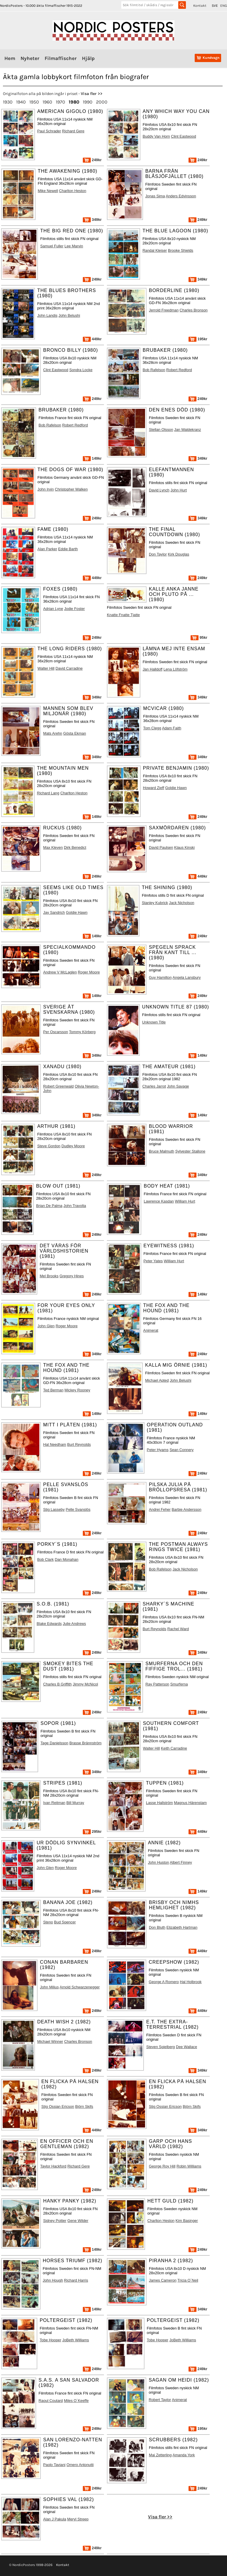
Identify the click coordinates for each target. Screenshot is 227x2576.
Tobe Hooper (50, 2340)
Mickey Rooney (77, 1390)
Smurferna (179, 1684)
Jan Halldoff (152, 669)
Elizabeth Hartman (182, 1927)
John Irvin (46, 489)
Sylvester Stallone (190, 1151)
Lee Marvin (74, 246)
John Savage (178, 1086)
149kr (92, 458)
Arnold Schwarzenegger (80, 1987)
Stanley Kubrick (155, 903)
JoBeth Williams (75, 2340)
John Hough (53, 2280)
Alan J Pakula (54, 2519)
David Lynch (159, 490)
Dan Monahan (66, 1559)
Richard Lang (48, 793)
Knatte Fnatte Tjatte (123, 615)
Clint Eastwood (183, 136)
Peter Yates (153, 1261)
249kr (92, 160)
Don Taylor (158, 554)
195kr (198, 339)
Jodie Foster (74, 608)
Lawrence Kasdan (159, 1201)
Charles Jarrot (154, 1086)
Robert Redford (179, 370)
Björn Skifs (84, 2106)
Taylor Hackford (53, 2166)
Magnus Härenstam (190, 1802)
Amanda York (183, 2455)
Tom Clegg (152, 728)
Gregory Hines (72, 1276)
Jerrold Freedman (164, 310)
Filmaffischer (61, 58)
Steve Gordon (48, 1146)
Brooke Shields (180, 250)
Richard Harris (76, 2280)
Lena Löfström (176, 669)
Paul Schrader (49, 131)
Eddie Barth (68, 549)
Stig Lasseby (54, 1509)
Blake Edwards (49, 1623)
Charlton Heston (72, 191)
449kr (92, 339)
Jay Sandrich (54, 912)
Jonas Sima (155, 196)
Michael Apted (157, 1380)
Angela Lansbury (186, 977)
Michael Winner (50, 2041)
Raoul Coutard (50, 2400)
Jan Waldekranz (187, 429)
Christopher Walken (71, 489)
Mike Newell (48, 191)
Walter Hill (46, 668)
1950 (34, 102)
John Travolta (74, 1205)
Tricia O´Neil (187, 2280)
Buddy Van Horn (156, 136)
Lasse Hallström (159, 1802)
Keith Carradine (174, 1748)
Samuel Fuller (51, 246)
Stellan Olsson (161, 429)
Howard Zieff (153, 788)
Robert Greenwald (58, 1086)
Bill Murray (75, 1802)
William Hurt (185, 1201)
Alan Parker (47, 549)
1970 (60, 102)
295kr (92, 1831)
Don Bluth (157, 1927)
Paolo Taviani (54, 2464)
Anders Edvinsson (181, 196)
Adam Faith (171, 728)
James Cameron (162, 2280)
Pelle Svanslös (78, 1509)
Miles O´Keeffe (76, 2400)
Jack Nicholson (181, 903)
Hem (9, 58)
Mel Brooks (49, 1276)
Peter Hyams (158, 1450)
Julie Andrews (74, 1623)
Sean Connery (181, 1450)
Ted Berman (53, 1390)
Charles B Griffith (57, 1684)
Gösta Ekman (74, 733)
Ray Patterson (157, 1684)
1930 (8, 102)
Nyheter (30, 58)
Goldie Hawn (176, 788)
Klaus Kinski (184, 847)
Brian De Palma (49, 1205)
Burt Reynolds (79, 1444)
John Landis (47, 315)
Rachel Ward (178, 1629)
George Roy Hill (162, 2166)
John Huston (158, 1862)
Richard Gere (73, 131)
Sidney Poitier (54, 2220)
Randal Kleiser (154, 250)
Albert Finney (181, 1862)
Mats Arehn (52, 733)
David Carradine (69, 668)
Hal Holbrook (190, 1982)
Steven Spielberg (160, 2047)
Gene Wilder (78, 2220)
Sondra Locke (81, 370)
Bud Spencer (65, 1922)
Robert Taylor (160, 2399)
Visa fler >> (91, 93)
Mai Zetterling (160, 2455)
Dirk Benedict (75, 847)
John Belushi (69, 315)
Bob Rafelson (154, 370)
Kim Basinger (187, 2220)
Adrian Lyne (53, 608)
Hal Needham (54, 1444)
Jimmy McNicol (85, 1684)
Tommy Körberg (82, 1032)
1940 (21, 102)
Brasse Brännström (85, 1743)
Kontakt (199, 6)
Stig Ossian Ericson (57, 2106)
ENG (223, 6)
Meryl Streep (78, 2519)
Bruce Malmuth (161, 1151)
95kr (199, 637)
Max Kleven (53, 847)
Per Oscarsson (55, 1032)
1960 (47, 102)
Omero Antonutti (79, 2464)
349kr (92, 219)
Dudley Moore (73, 1146)
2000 (101, 102)
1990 (88, 102)
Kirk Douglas (178, 554)
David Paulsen (161, 847)
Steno (48, 1922)
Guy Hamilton (160, 977)
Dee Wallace (186, 2047)
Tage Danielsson (54, 1743)
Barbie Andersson (186, 1509)
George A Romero (164, 1982)
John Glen (46, 1326)
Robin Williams (188, 2166)
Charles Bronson (194, 310)
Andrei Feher (160, 1509)
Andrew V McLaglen (60, 972)
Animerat (150, 1330)
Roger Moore (89, 972)
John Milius (49, 1987)
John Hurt (179, 490)
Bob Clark (45, 1559)
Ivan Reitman (54, 1802)
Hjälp (88, 58)
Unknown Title (154, 1022)
